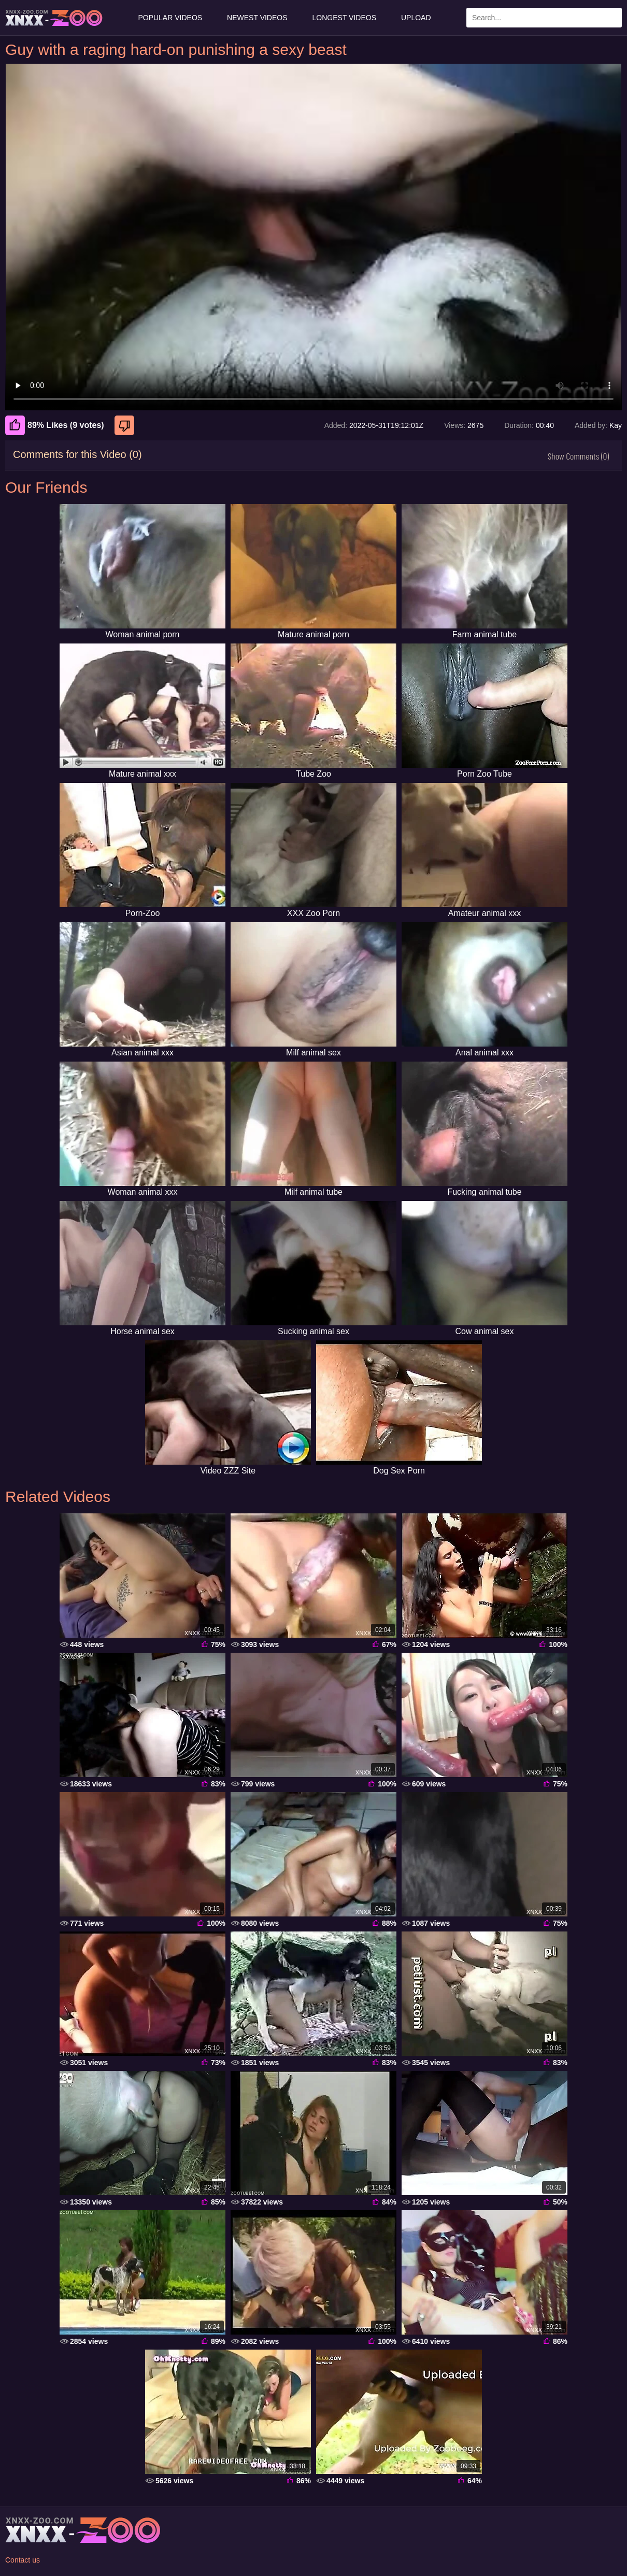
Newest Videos (257, 17)
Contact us (22, 2560)
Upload (416, 17)
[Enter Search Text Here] (544, 17)
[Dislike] (126, 425)
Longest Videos (344, 17)
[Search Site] (612, 17)
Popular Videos (170, 17)
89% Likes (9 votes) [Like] (54, 425)
